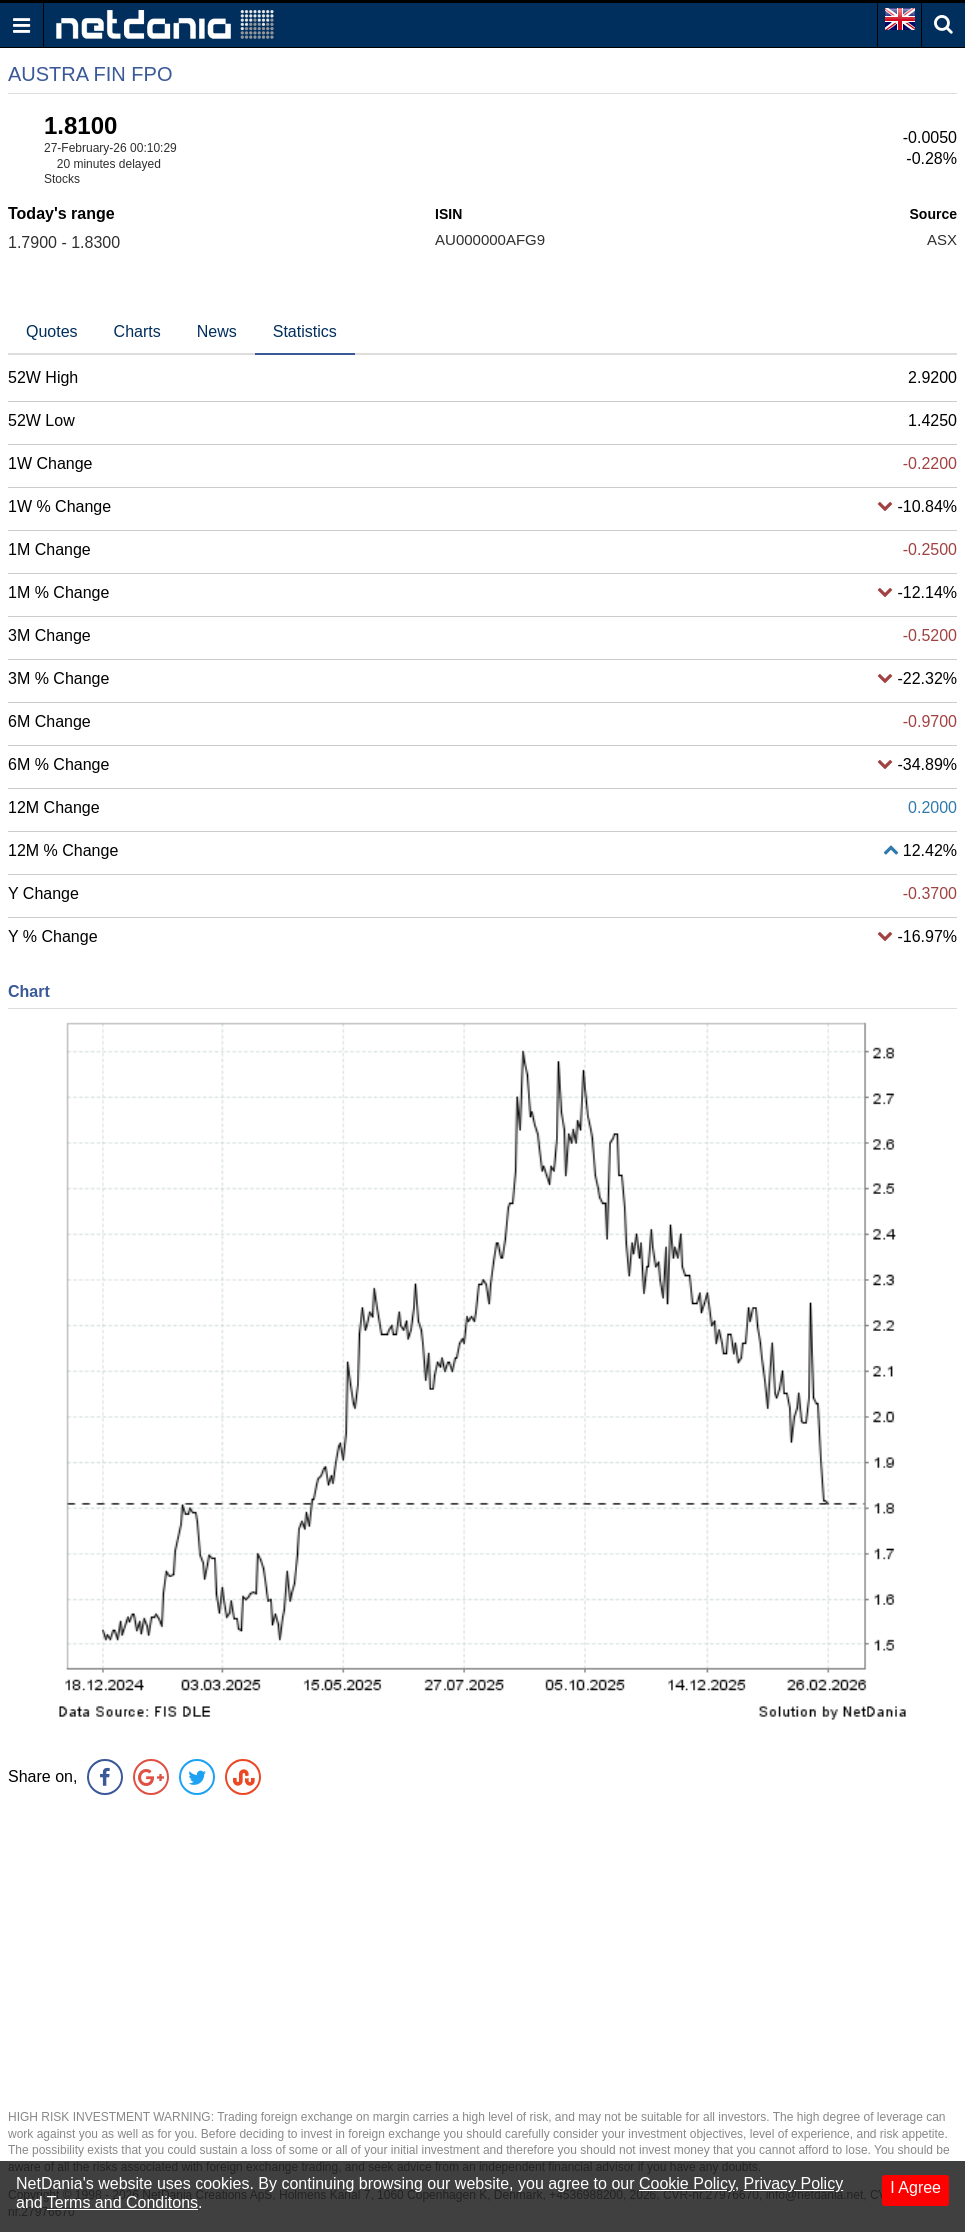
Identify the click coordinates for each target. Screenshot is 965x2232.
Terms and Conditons (122, 2202)
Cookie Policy (687, 2183)
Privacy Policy (794, 2183)
